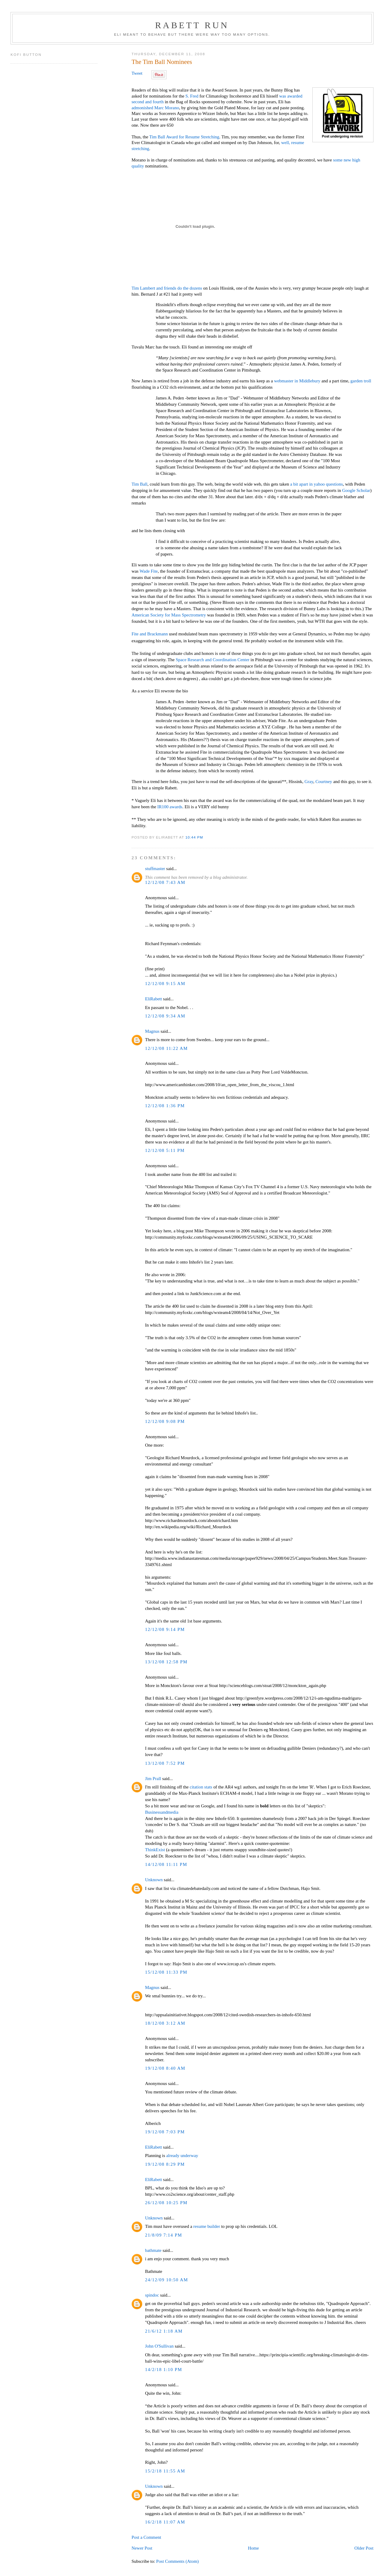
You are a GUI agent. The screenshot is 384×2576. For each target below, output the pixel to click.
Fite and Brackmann (149, 633)
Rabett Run (192, 25)
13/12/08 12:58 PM (166, 1661)
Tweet (136, 73)
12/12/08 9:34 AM (165, 1016)
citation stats (201, 1787)
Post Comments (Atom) (177, 2561)
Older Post (363, 2548)
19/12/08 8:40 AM (165, 2068)
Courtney (323, 781)
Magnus (152, 1031)
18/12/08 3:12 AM (165, 2023)
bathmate (153, 2250)
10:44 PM (194, 837)
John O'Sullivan (159, 2346)
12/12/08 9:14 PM (165, 1629)
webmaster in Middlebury (296, 380)
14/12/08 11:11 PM (166, 1864)
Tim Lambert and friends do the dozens (166, 288)
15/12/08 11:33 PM (166, 1972)
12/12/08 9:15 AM (165, 983)
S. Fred (191, 96)
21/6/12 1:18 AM (163, 2331)
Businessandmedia (161, 1812)
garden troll (360, 380)
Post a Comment (146, 2537)
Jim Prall (153, 1778)
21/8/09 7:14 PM (163, 2235)
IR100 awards (169, 806)
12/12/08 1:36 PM (165, 1105)
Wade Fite (149, 571)
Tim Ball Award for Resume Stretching (184, 136)
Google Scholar (356, 490)
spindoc (152, 2295)
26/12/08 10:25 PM (166, 2202)
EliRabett (153, 998)
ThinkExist (155, 1849)
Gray (308, 781)
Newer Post (141, 2548)
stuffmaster (155, 868)
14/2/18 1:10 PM (163, 2369)
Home (253, 2548)
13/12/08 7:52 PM (165, 1763)
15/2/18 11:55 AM (165, 2471)
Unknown (154, 1879)
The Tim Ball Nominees (161, 61)
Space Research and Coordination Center (213, 659)
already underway (182, 2155)
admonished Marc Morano (155, 107)
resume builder (206, 2226)
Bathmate (153, 2271)
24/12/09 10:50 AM (166, 2279)
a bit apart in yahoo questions (316, 484)
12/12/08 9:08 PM (165, 1421)
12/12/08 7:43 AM (165, 882)
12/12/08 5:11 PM (164, 1150)
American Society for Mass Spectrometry (168, 615)
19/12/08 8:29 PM (165, 2164)
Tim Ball (139, 484)
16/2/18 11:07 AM (165, 2522)
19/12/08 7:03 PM (165, 2131)
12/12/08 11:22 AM (166, 1048)
